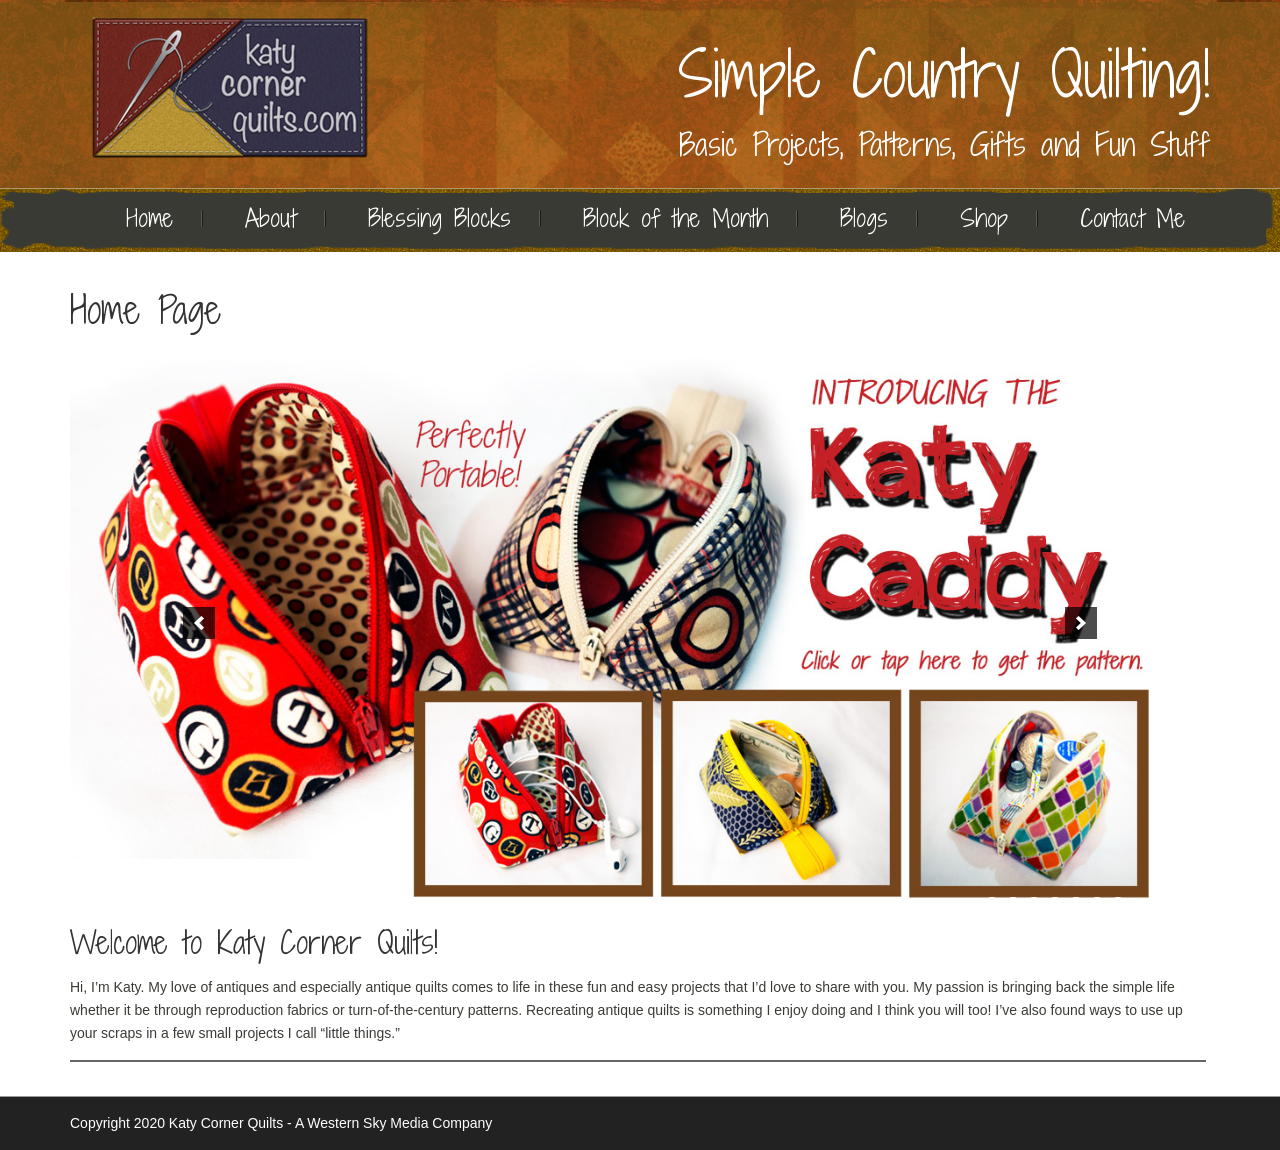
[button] (199, 623)
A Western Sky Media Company (393, 1123)
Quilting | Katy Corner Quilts (230, 87)
